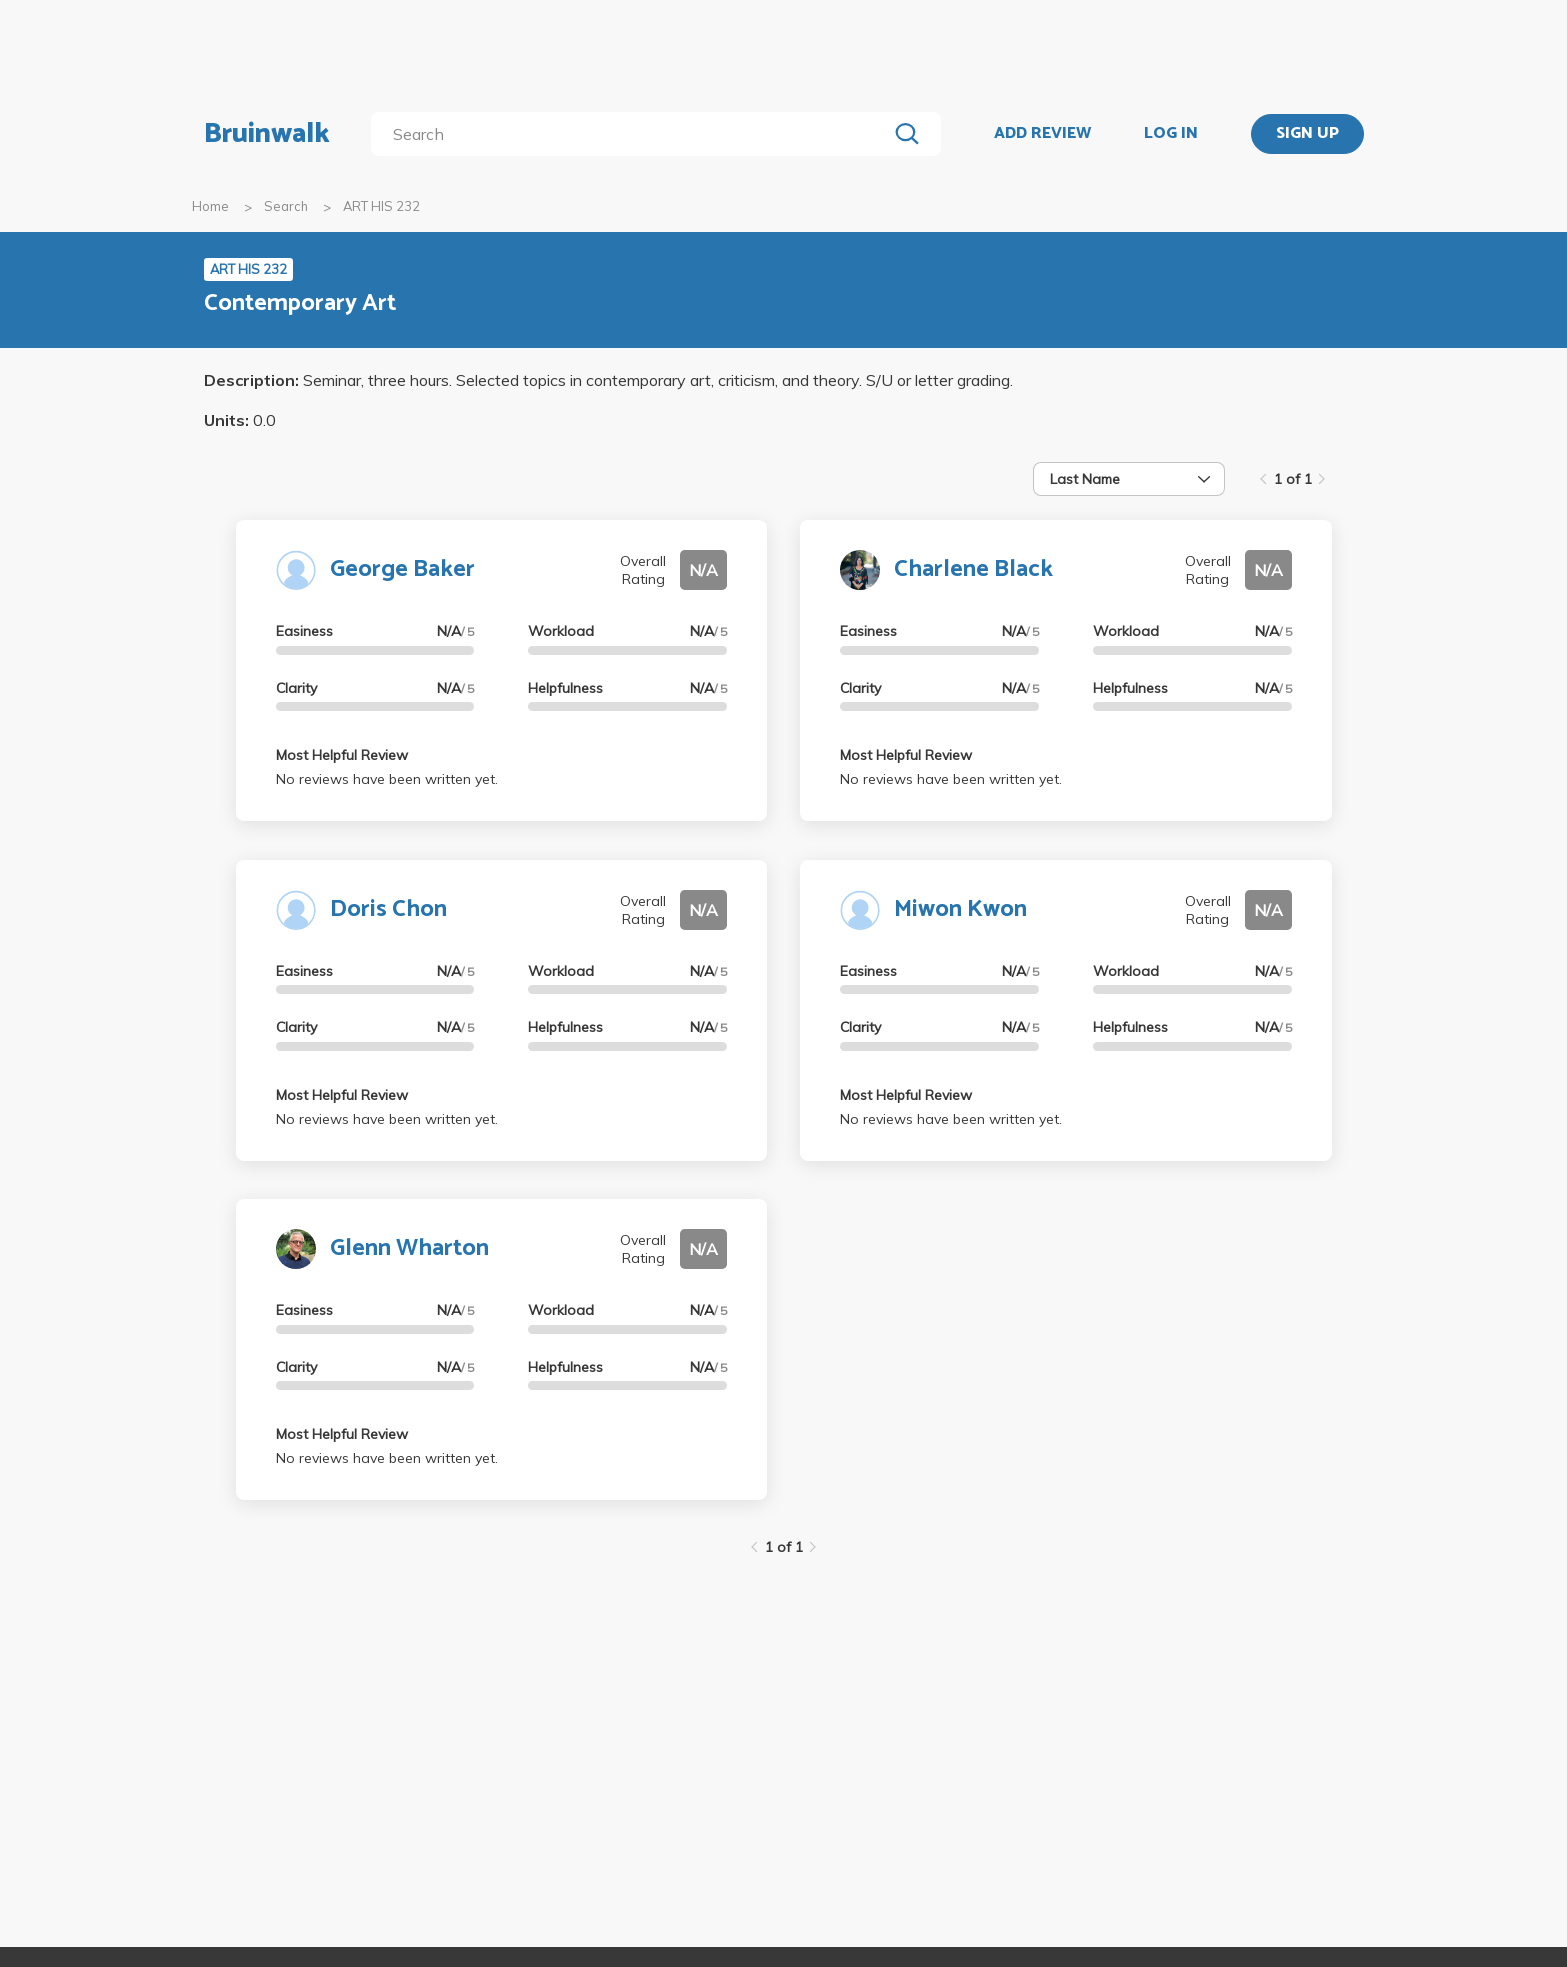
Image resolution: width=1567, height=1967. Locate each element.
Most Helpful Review (342, 755)
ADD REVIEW (1042, 134)
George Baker (402, 569)
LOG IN (1171, 134)
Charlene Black (973, 569)
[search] (632, 134)
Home (210, 206)
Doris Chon (388, 909)
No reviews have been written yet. (387, 779)
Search (286, 206)
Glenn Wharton (409, 1248)
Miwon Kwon (960, 909)
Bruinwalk (267, 134)
